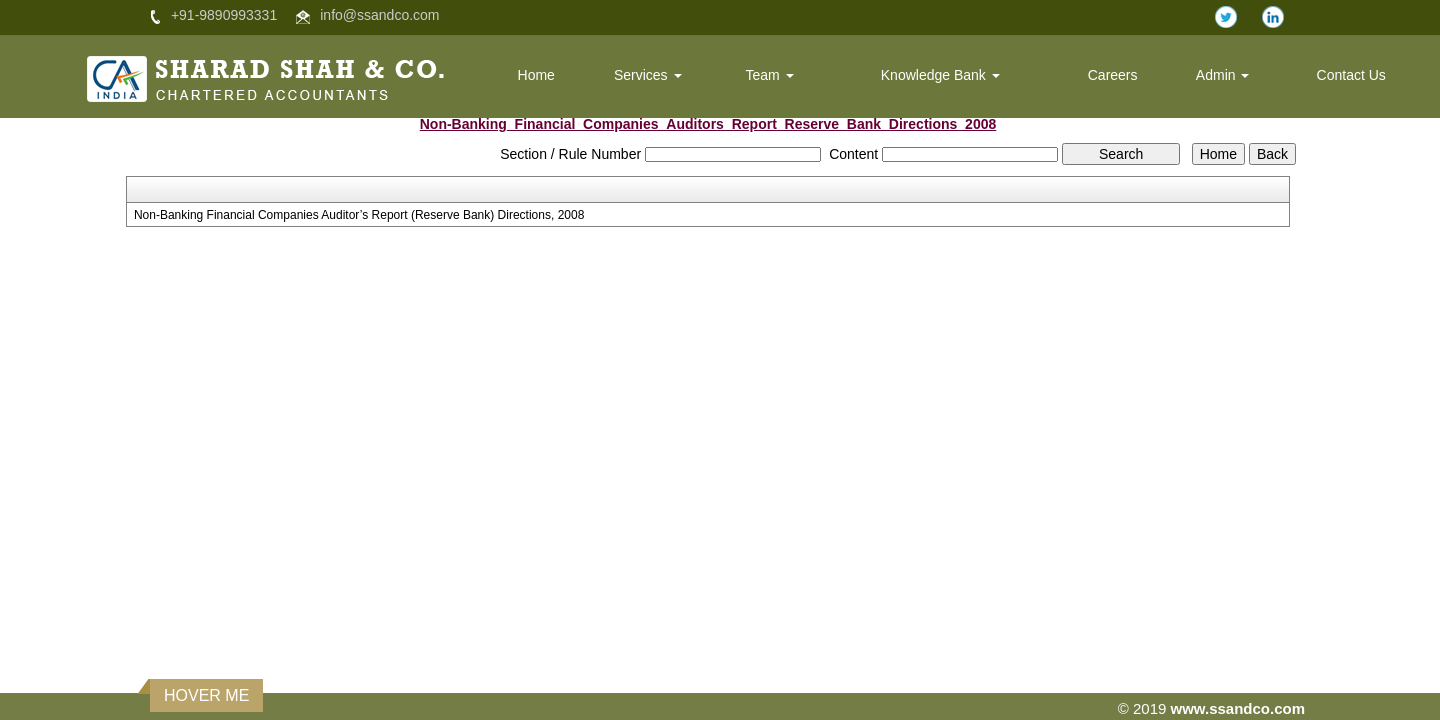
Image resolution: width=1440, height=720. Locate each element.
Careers (1113, 75)
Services (648, 75)
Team (769, 75)
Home (536, 75)
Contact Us (1351, 75)
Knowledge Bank (940, 75)
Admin (1223, 75)
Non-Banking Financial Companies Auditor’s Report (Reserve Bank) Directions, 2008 (359, 215)
